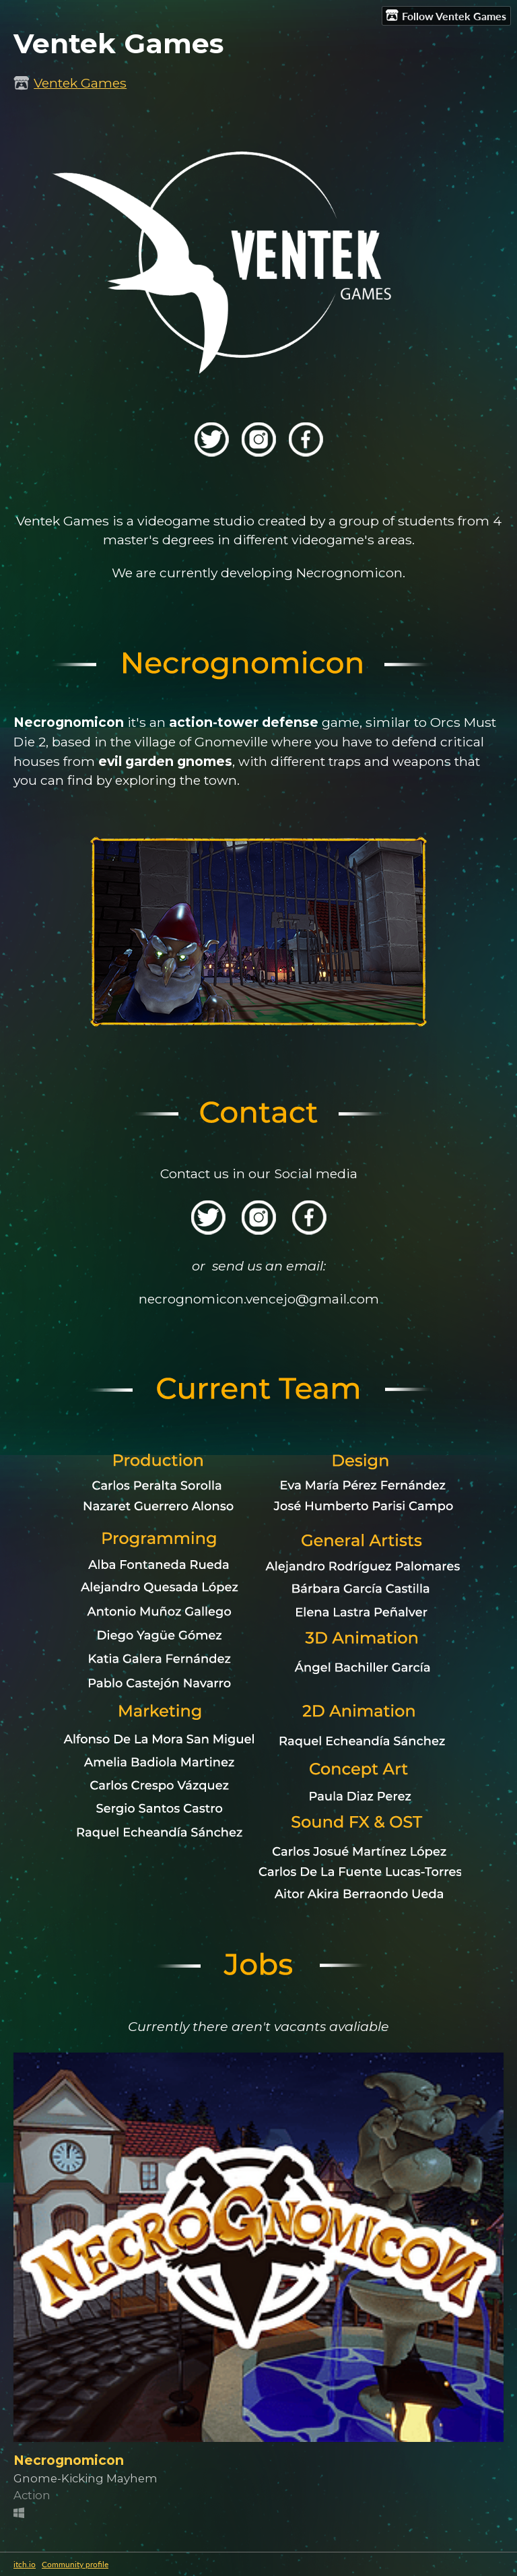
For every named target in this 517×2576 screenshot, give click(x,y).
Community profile (75, 2564)
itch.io (24, 2564)
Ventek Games (80, 83)
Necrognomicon (68, 2460)
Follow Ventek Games (446, 15)
